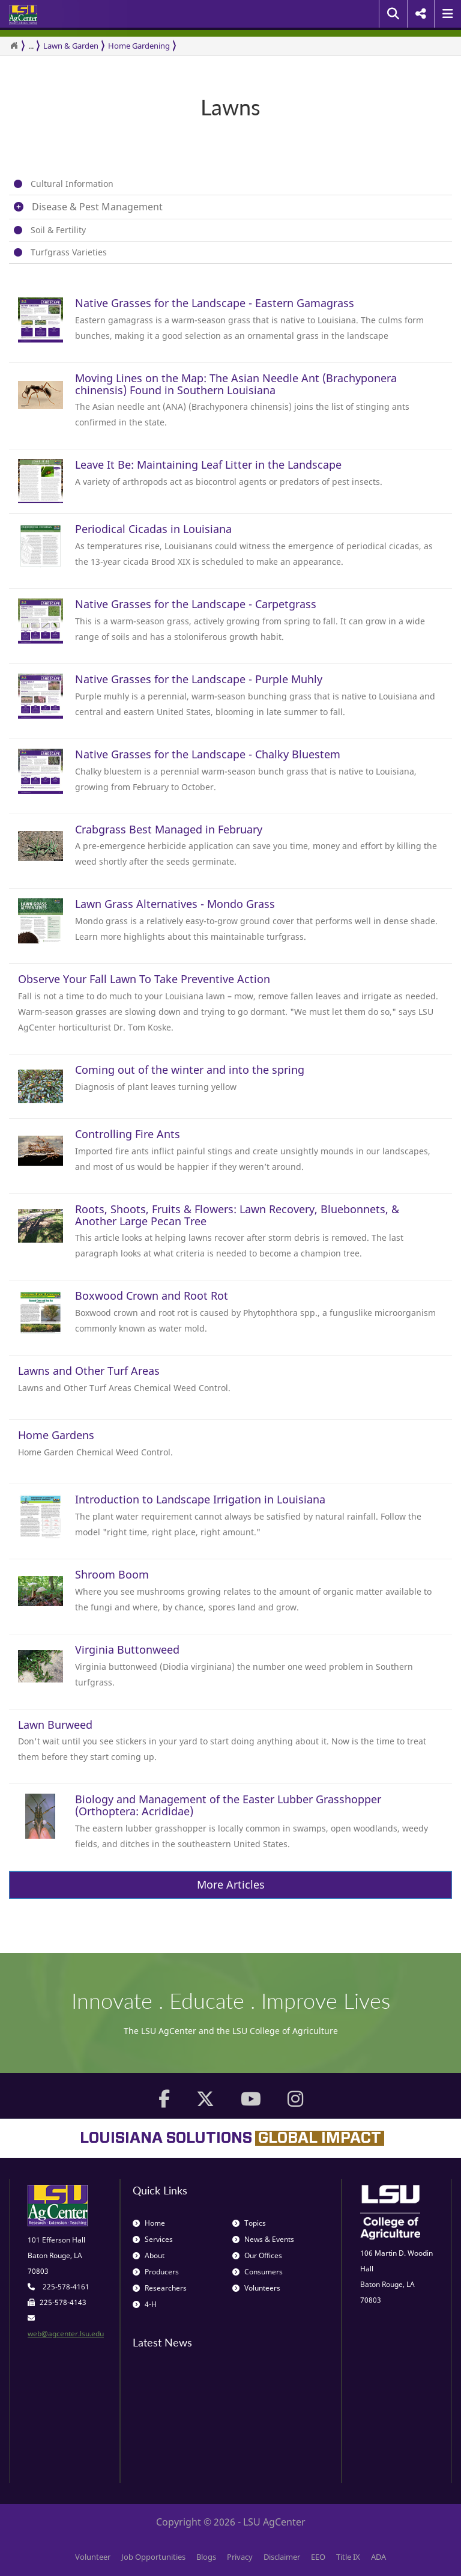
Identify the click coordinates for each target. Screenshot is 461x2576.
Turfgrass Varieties (69, 252)
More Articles (231, 1884)
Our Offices (257, 2255)
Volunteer (92, 2556)
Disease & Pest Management (97, 206)
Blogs (206, 2556)
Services (153, 2239)
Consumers (257, 2272)
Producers (156, 2272)
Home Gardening (139, 45)
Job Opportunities (153, 2556)
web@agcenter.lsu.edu (66, 2333)
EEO (318, 2556)
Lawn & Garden (70, 45)
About (148, 2255)
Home (149, 2223)
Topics (249, 2223)
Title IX (348, 2556)
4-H (145, 2304)
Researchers (160, 2288)
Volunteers (256, 2288)
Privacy (240, 2556)
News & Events (263, 2239)
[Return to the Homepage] (14, 45)
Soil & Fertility (58, 230)
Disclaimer (282, 2556)
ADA (378, 2556)
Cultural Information (72, 183)
